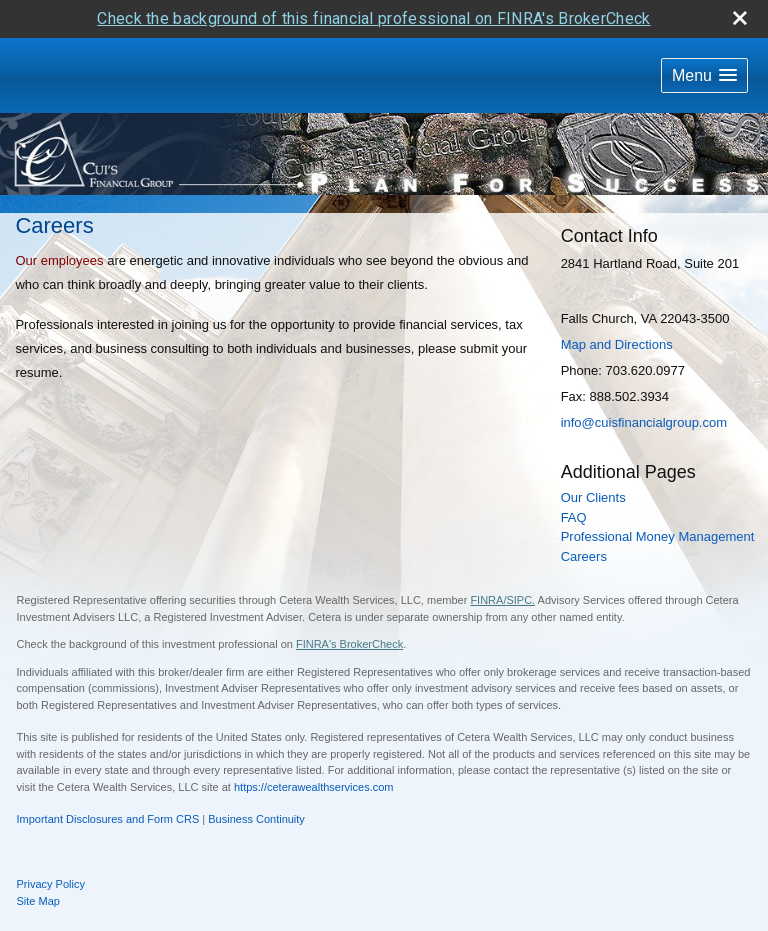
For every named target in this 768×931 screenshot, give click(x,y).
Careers (584, 517)
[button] (704, 37)
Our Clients (593, 459)
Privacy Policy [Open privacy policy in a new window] (51, 846)
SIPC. (520, 562)
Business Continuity (256, 781)
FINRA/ (488, 562)
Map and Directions (617, 306)
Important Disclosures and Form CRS (108, 781)
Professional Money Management (658, 498)
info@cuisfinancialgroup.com (644, 384)
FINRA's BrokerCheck (349, 606)
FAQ (574, 478)
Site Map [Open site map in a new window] (38, 862)
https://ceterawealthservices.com (314, 748)
